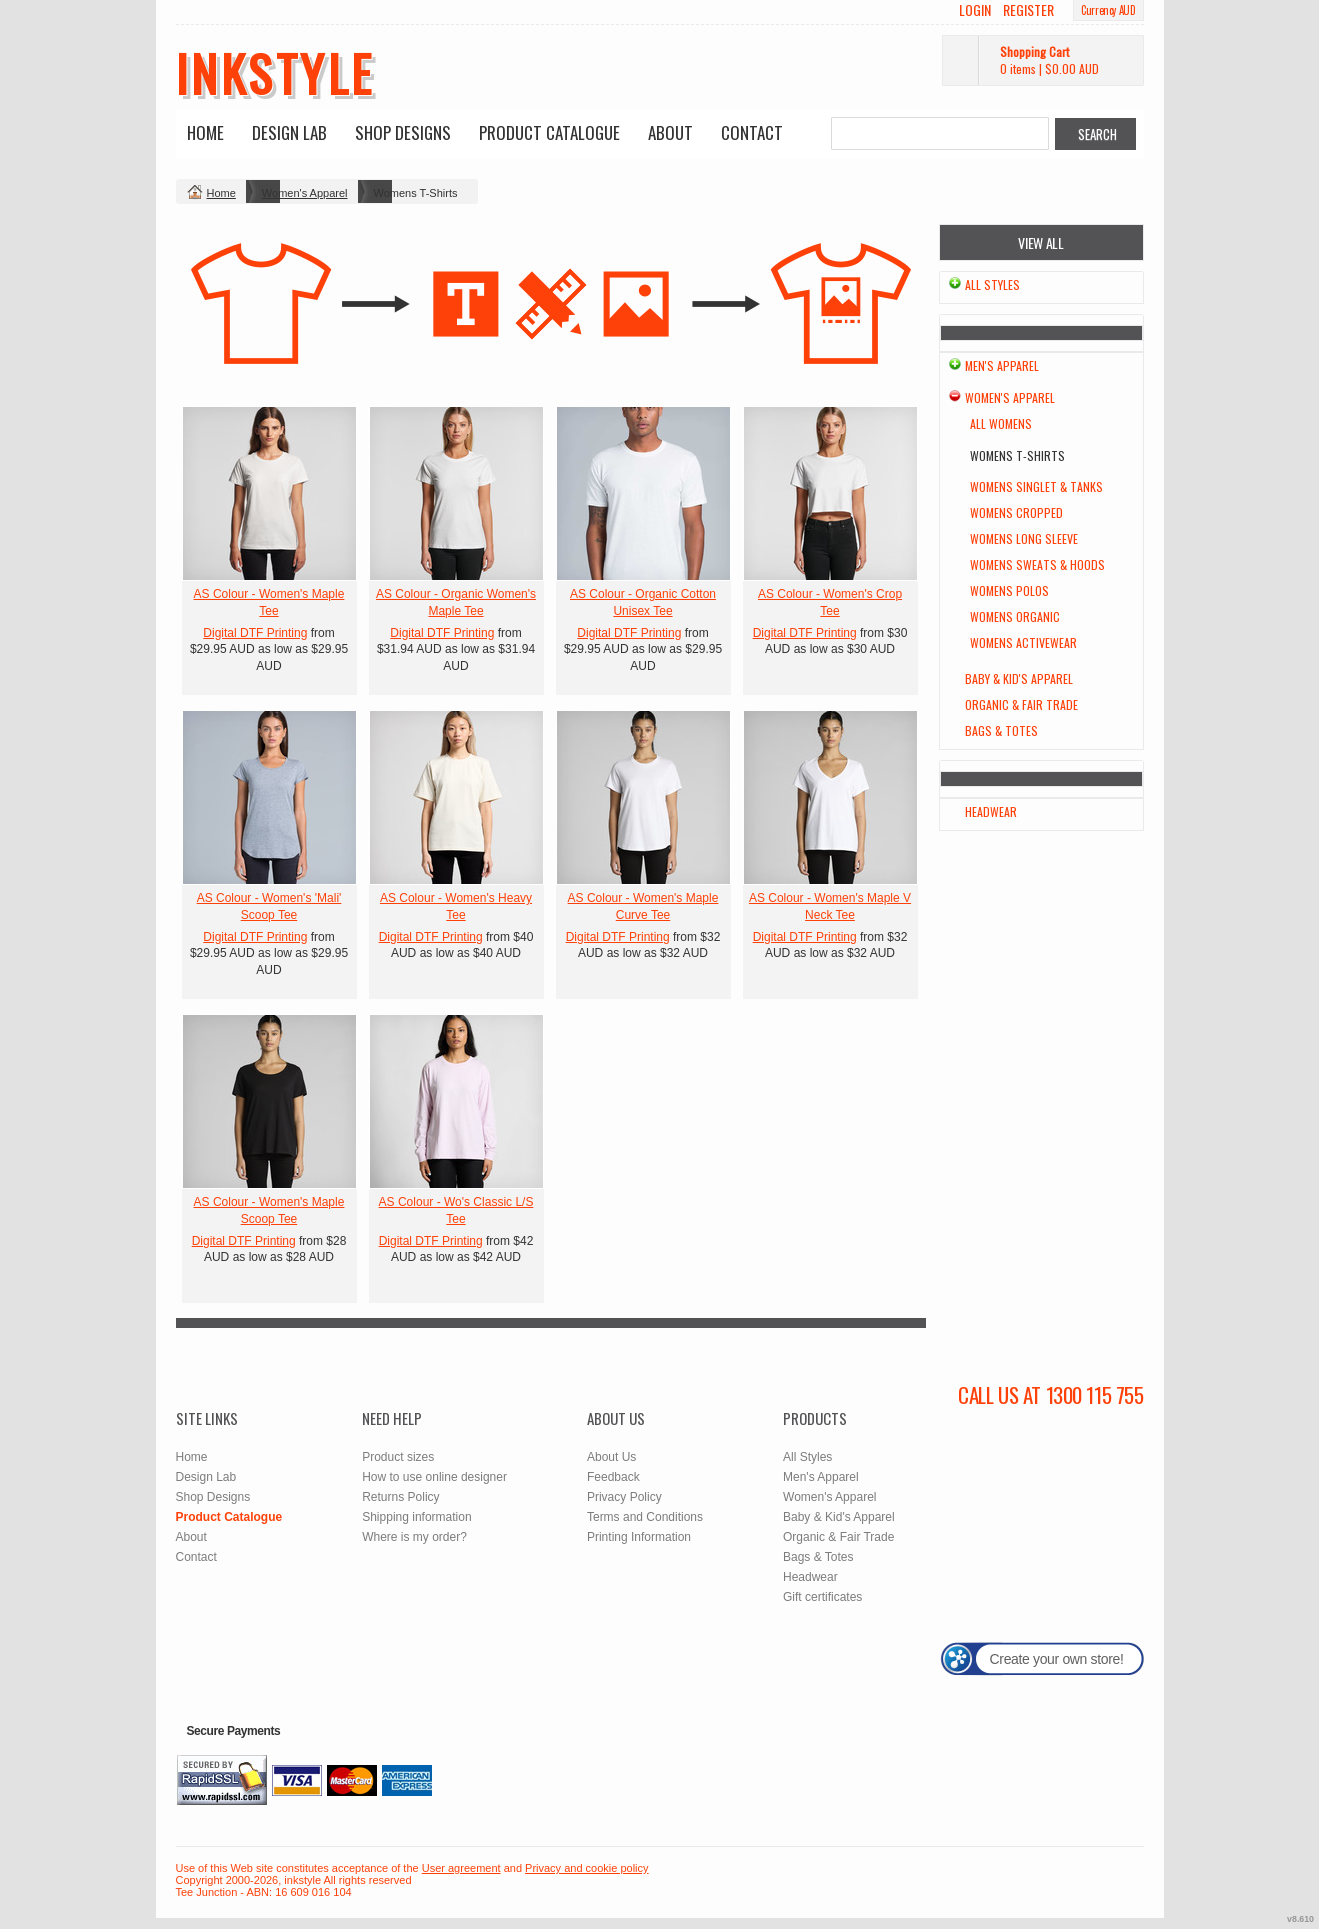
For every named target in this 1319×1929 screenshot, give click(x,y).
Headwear (991, 811)
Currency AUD (1108, 10)
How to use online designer (434, 1477)
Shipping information (416, 1517)
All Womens (1001, 423)
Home (205, 132)
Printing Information (639, 1537)
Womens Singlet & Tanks (1036, 486)
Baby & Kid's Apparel (1019, 678)
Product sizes (398, 1457)
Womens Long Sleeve (1024, 538)
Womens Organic (1015, 616)
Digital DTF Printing (255, 633)
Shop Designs (403, 132)
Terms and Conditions (645, 1517)
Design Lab (289, 132)
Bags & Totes (1001, 730)
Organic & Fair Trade (1021, 704)
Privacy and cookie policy (587, 1868)
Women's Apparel (305, 193)
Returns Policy (400, 1497)
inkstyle (275, 72)
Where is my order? (414, 1537)
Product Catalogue (549, 132)
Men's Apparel (1002, 365)
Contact (752, 132)
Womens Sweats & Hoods (1037, 564)
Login (975, 10)
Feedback (613, 1477)
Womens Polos (1009, 590)
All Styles (992, 284)
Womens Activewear (1023, 642)
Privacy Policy (624, 1497)
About (670, 132)
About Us (611, 1457)
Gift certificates (822, 1597)
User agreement (461, 1868)
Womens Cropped (1016, 512)
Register (1028, 10)
